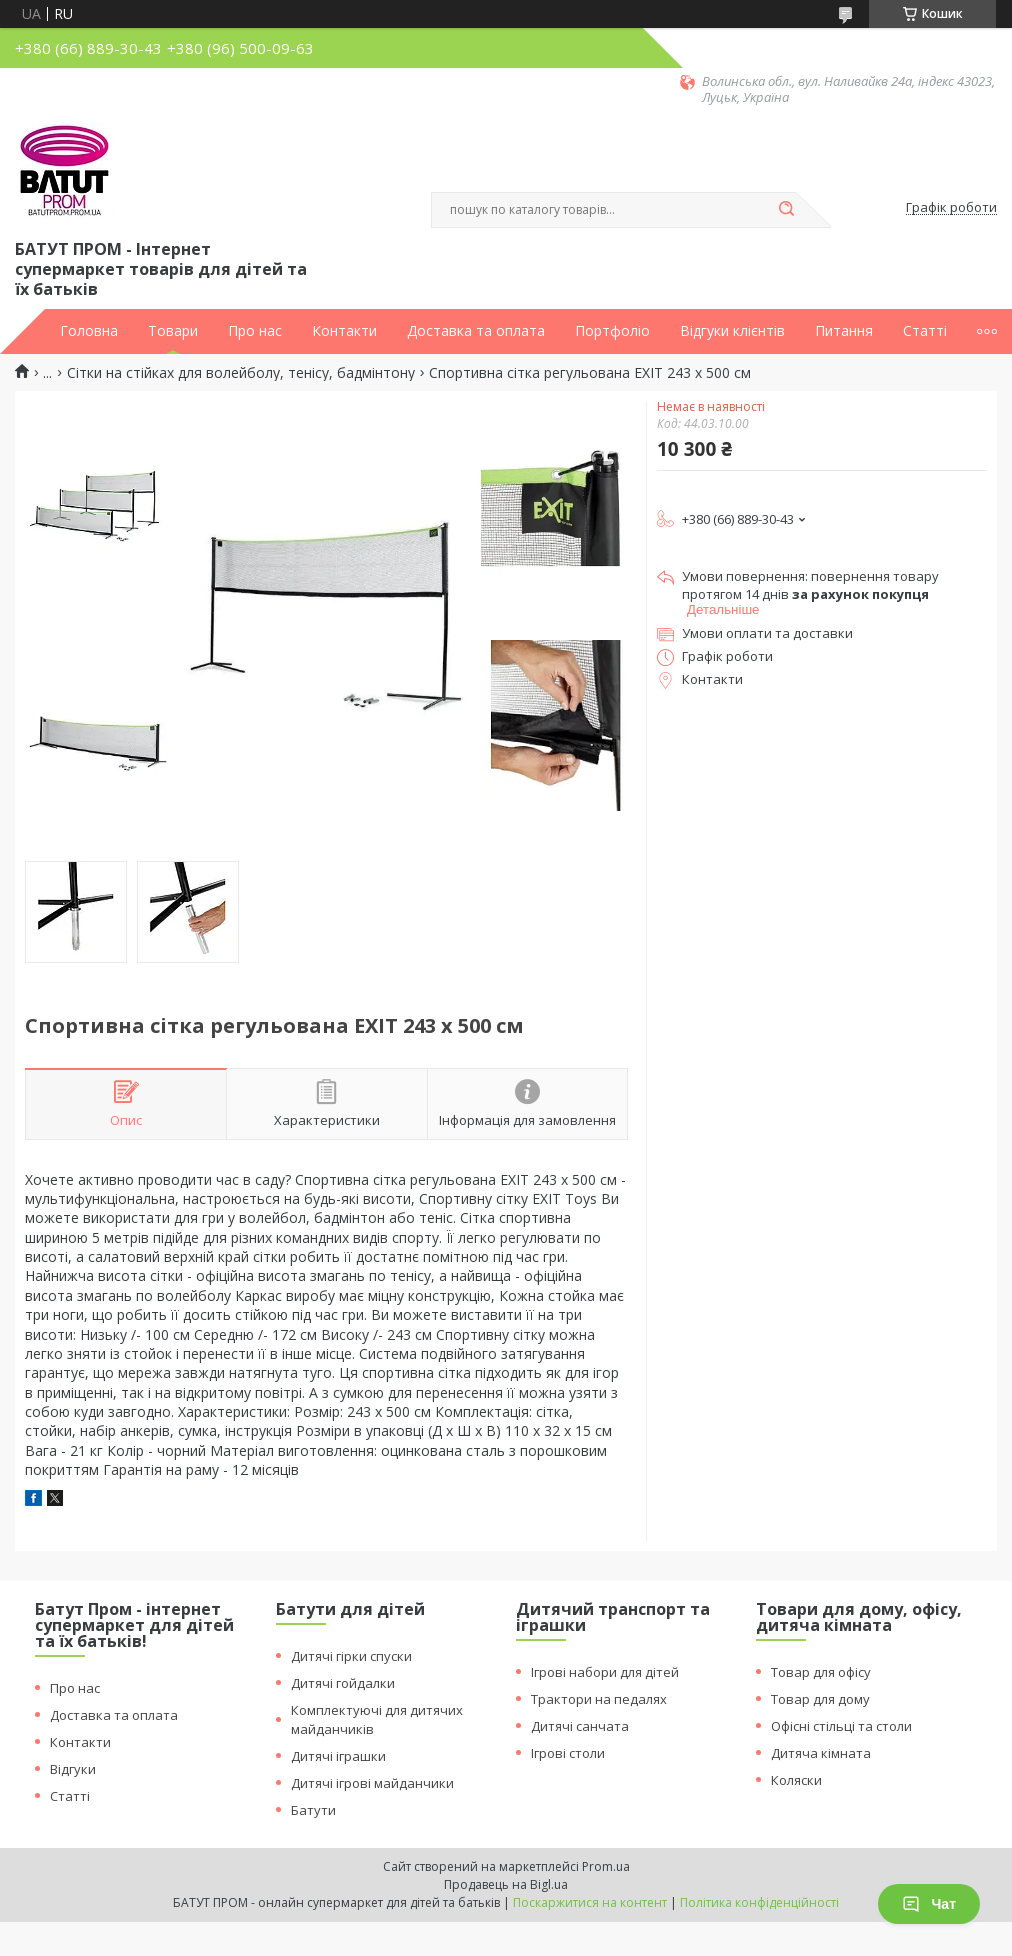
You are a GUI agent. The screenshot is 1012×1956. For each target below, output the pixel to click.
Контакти (344, 331)
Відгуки (73, 1769)
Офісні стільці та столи (841, 1726)
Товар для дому (820, 1699)
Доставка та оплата (476, 331)
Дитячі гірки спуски (351, 1656)
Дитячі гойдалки (343, 1683)
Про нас (255, 331)
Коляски (796, 1780)
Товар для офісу (821, 1672)
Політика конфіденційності (759, 1902)
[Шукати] (786, 210)
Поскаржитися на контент (590, 1902)
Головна (89, 331)
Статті (925, 331)
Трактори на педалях (599, 1699)
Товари (173, 331)
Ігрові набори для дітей (605, 1672)
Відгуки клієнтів (732, 331)
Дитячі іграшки (338, 1756)
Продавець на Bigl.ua (506, 1884)
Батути (313, 1810)
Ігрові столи (568, 1753)
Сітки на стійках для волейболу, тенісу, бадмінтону (241, 373)
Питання (844, 331)
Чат (929, 1904)
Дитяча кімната (821, 1753)
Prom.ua (606, 1866)
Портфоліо (612, 331)
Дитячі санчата (580, 1726)
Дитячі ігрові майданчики (372, 1783)
